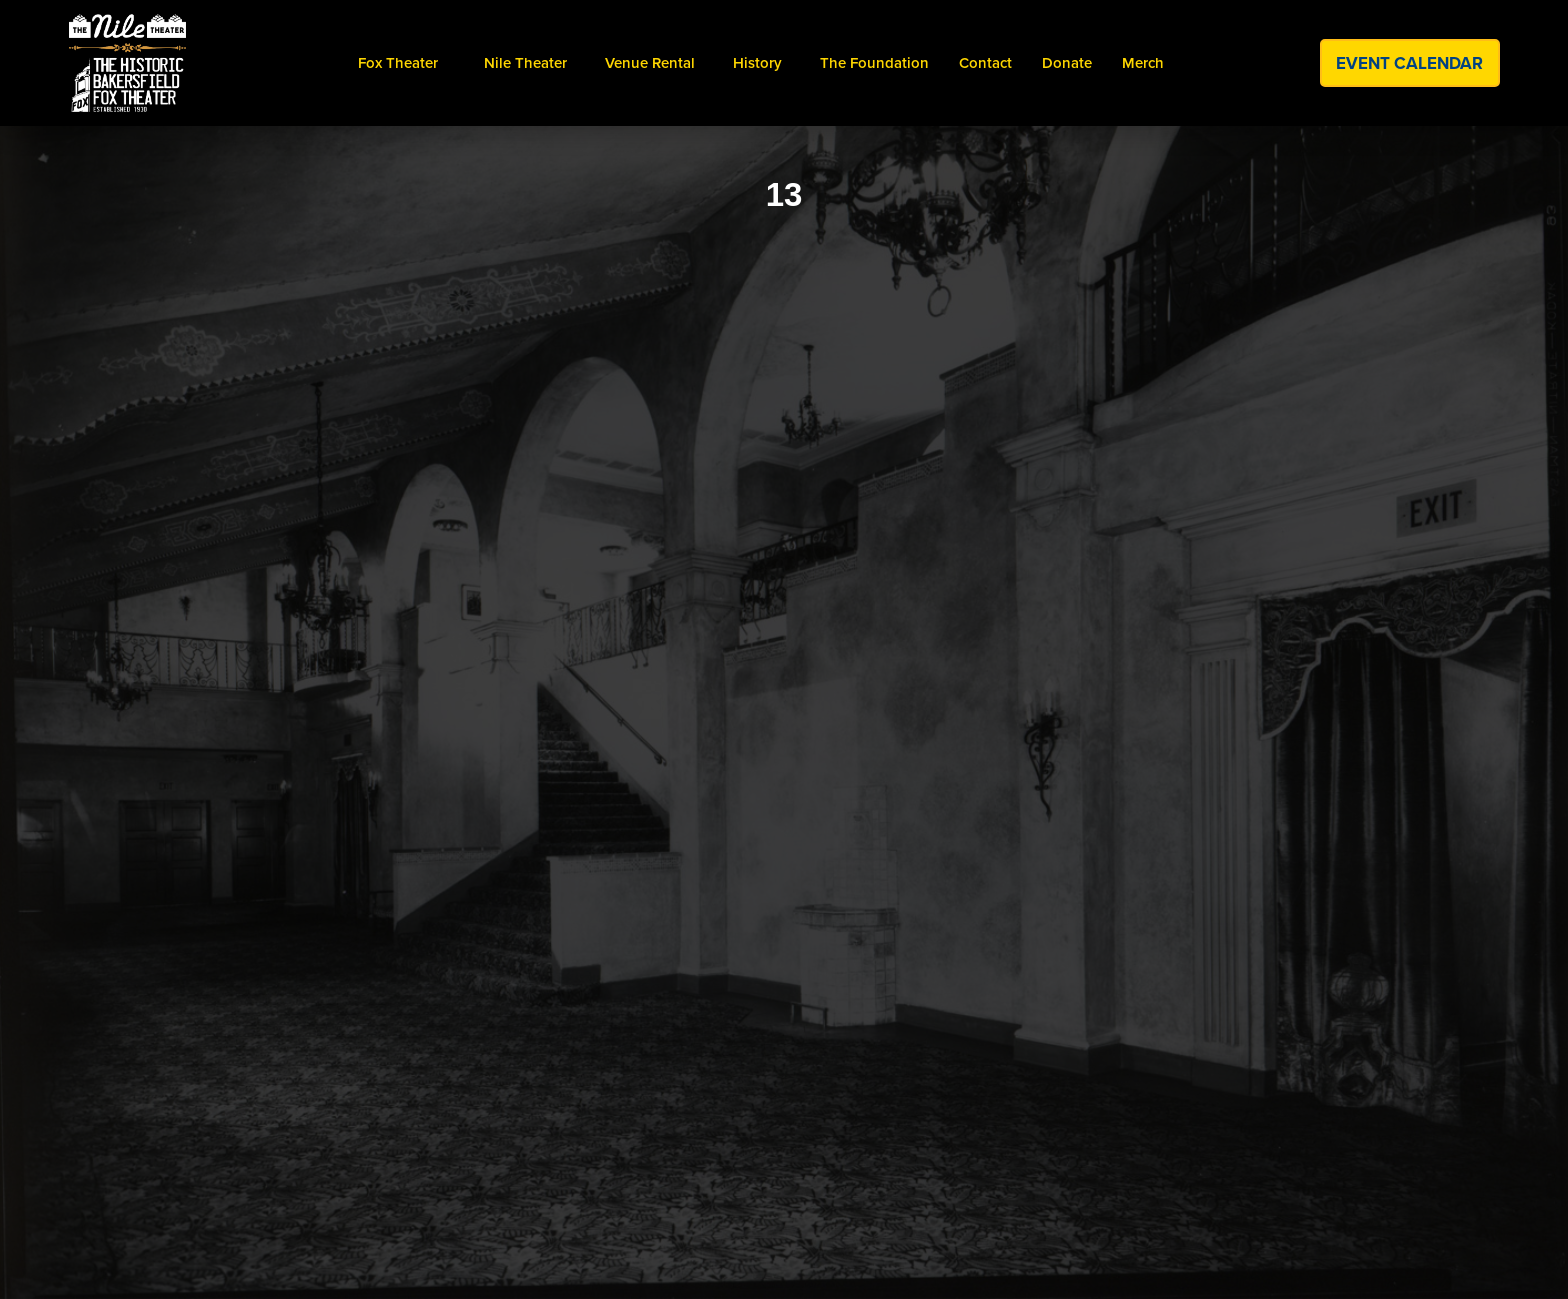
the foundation (874, 63)
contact (985, 63)
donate (1067, 63)
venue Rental (650, 63)
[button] (398, 63)
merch (1143, 63)
